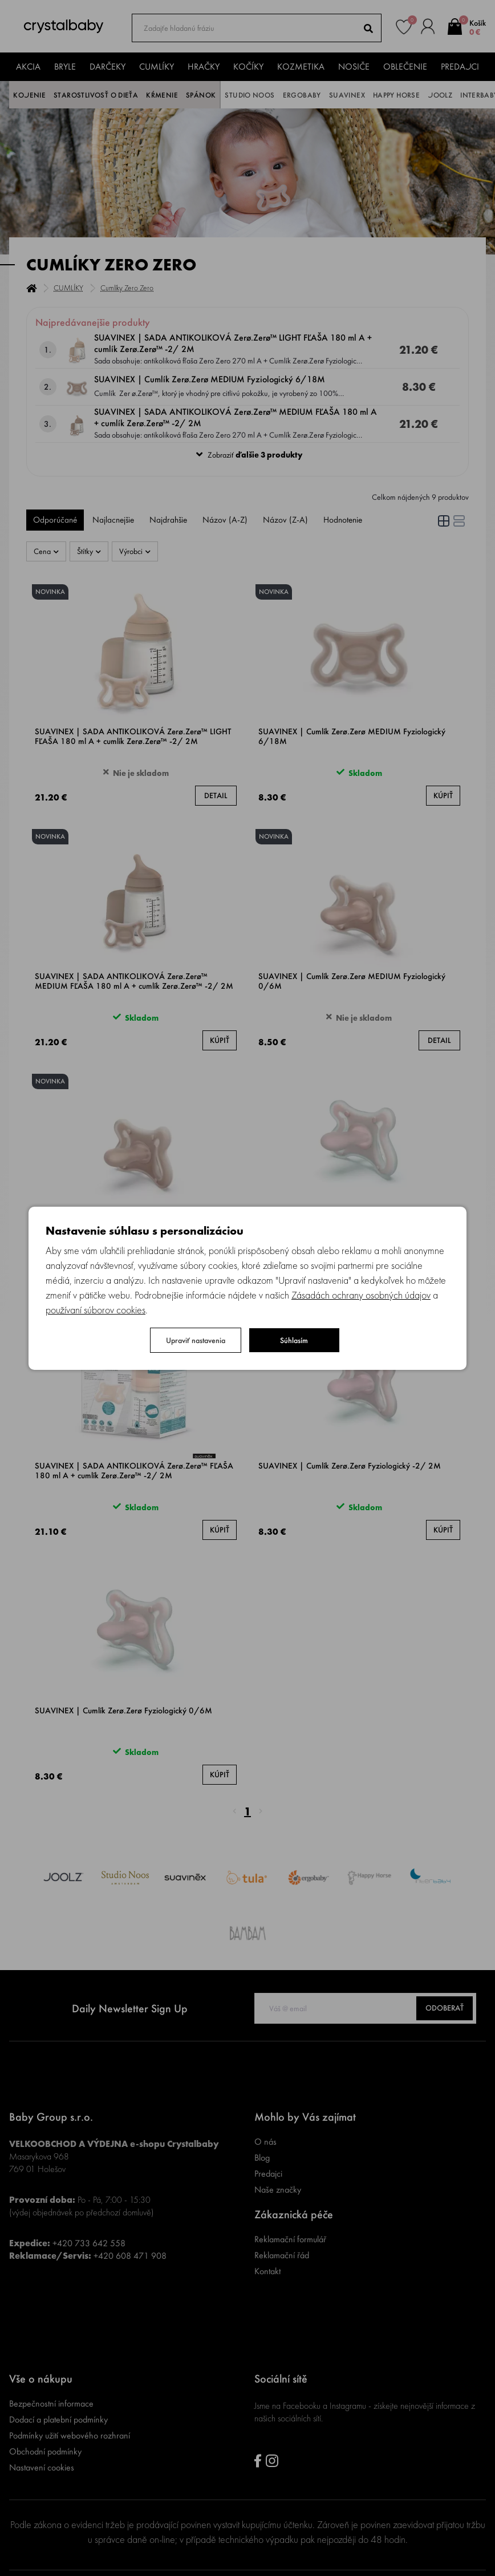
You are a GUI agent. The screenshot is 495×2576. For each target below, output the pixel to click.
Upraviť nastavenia (195, 1340)
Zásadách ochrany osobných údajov (361, 1294)
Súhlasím (294, 1340)
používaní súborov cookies (95, 1309)
